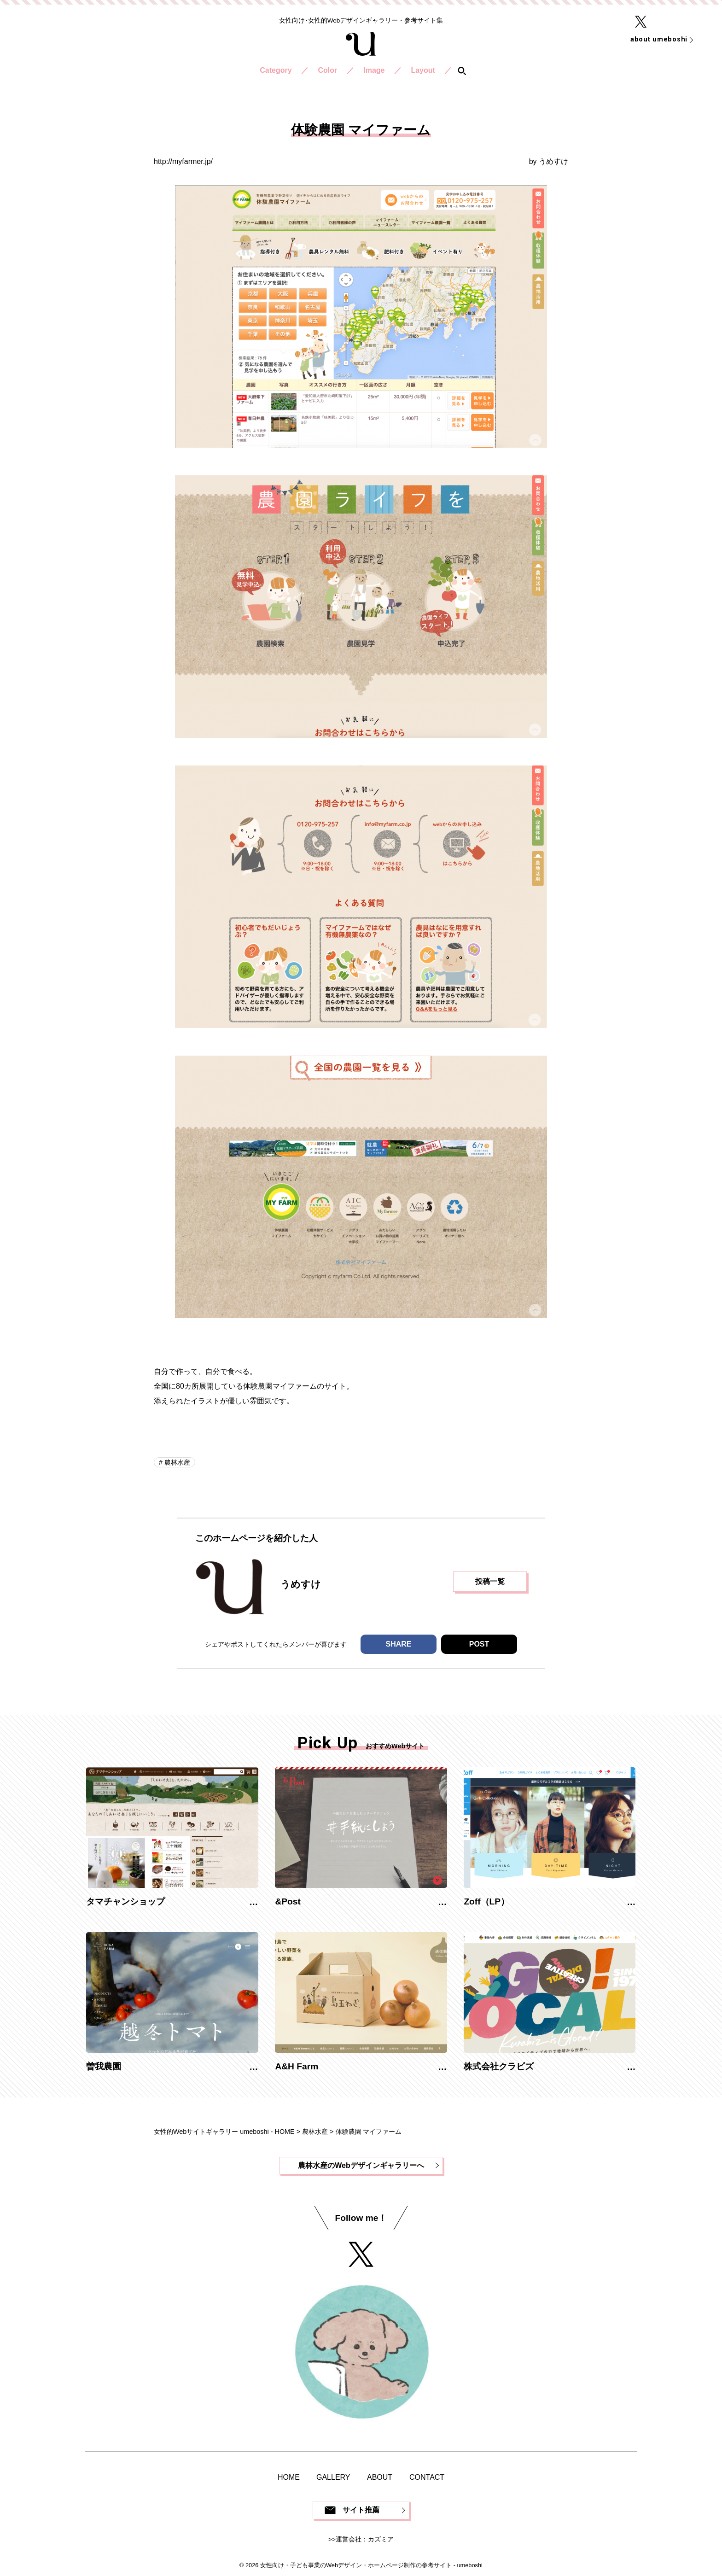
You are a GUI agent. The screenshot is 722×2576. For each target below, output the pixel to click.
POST (479, 1644)
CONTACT (426, 2477)
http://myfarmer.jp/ (183, 161)
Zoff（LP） (486, 1901)
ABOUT (379, 2477)
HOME (289, 2477)
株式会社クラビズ (499, 2066)
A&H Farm (296, 2066)
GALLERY (333, 2477)
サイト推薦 (361, 2510)
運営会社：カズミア (365, 2539)
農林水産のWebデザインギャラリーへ (361, 2165)
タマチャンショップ (125, 1901)
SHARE (398, 1644)
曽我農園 (103, 2066)
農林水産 (176, 1462)
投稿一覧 (490, 1581)
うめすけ (553, 161)
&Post (287, 1901)
